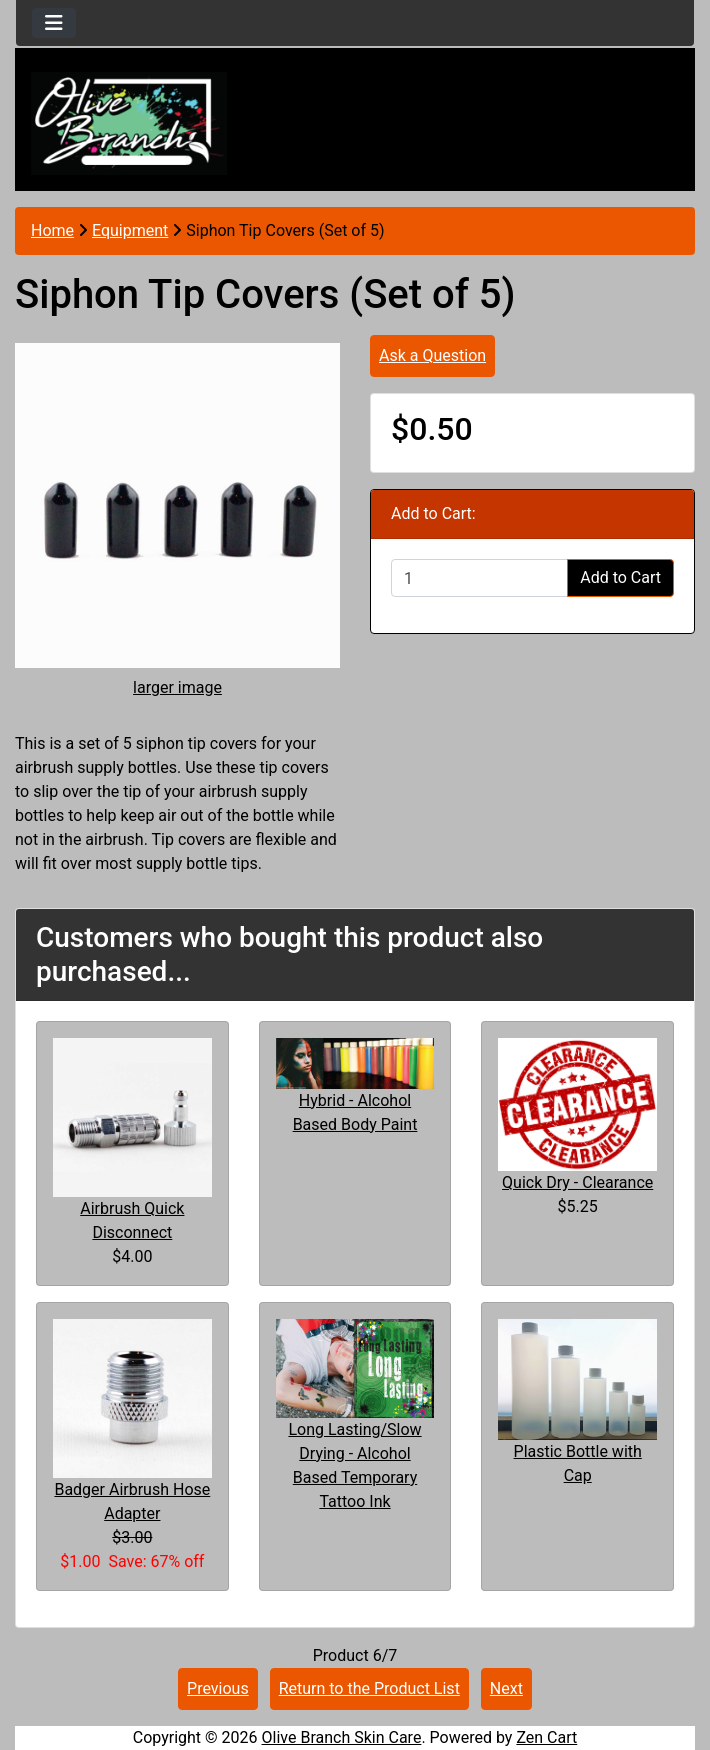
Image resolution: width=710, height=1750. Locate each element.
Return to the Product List (369, 1688)
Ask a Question (432, 355)
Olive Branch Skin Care (342, 1737)
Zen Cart (546, 1737)
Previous (218, 1688)
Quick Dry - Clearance (577, 1182)
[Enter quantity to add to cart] (479, 578)
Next (506, 1688)
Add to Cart (620, 577)
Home (52, 230)
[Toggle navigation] (54, 23)
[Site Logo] (129, 123)
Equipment (130, 230)
